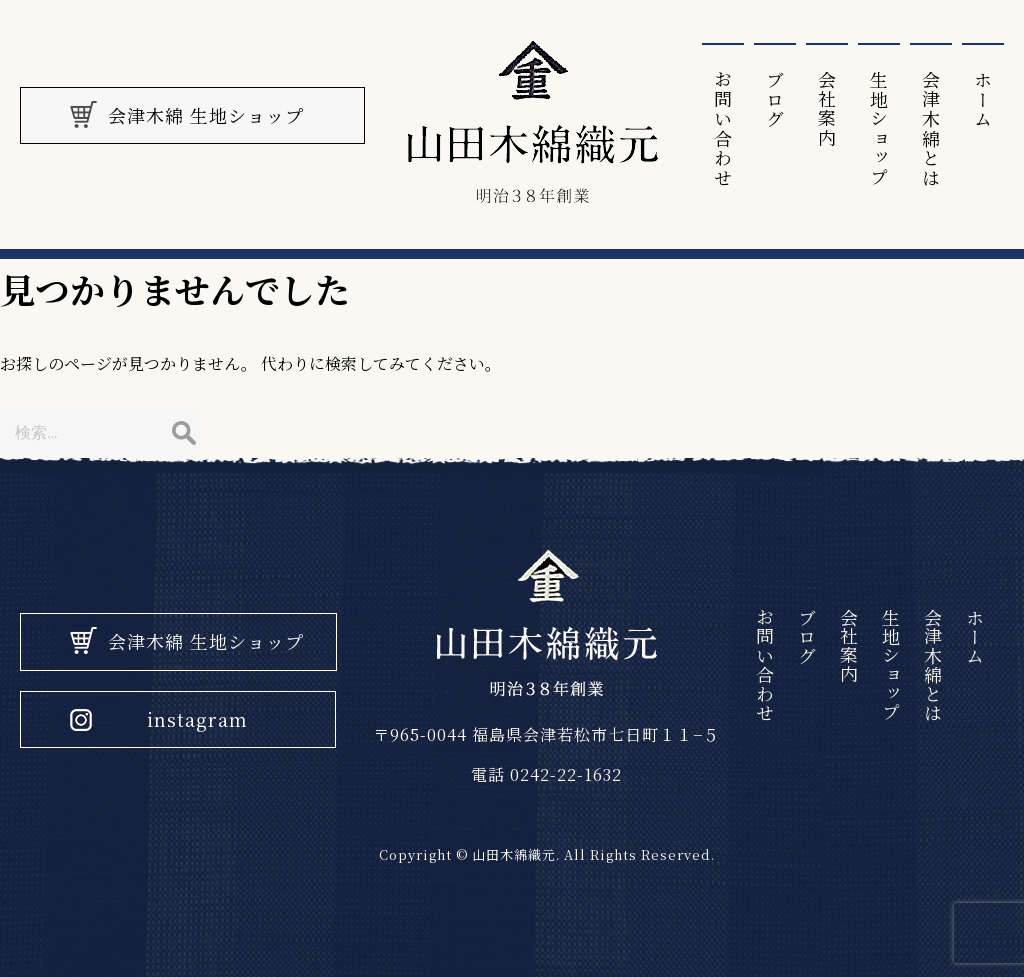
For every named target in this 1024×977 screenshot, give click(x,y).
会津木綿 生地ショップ (206, 641)
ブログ (775, 99)
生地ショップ (879, 128)
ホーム (983, 99)
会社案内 (827, 109)
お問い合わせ (723, 128)
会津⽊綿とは (931, 128)
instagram (197, 719)
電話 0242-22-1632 (546, 774)
